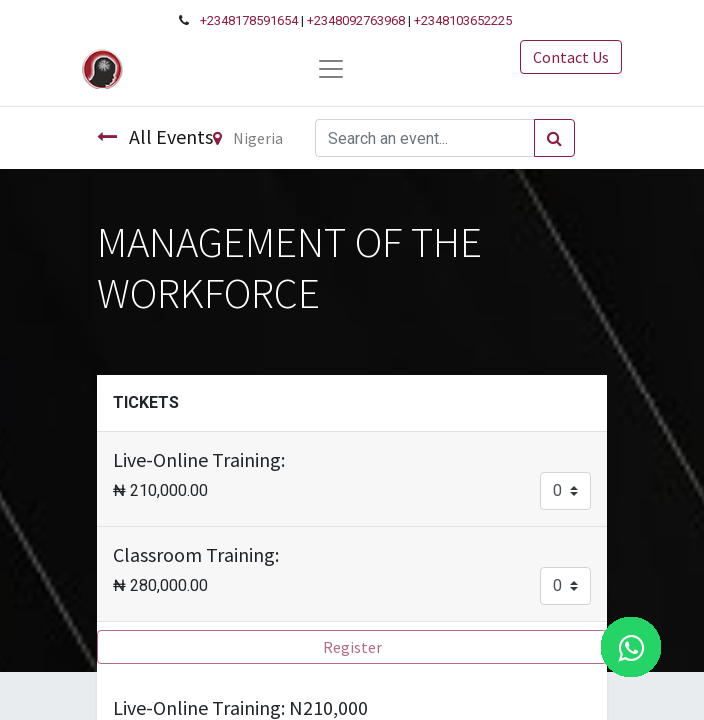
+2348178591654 (249, 20)
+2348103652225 (463, 20)
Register (352, 647)
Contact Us (571, 57)
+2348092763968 (356, 20)
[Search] (554, 138)
